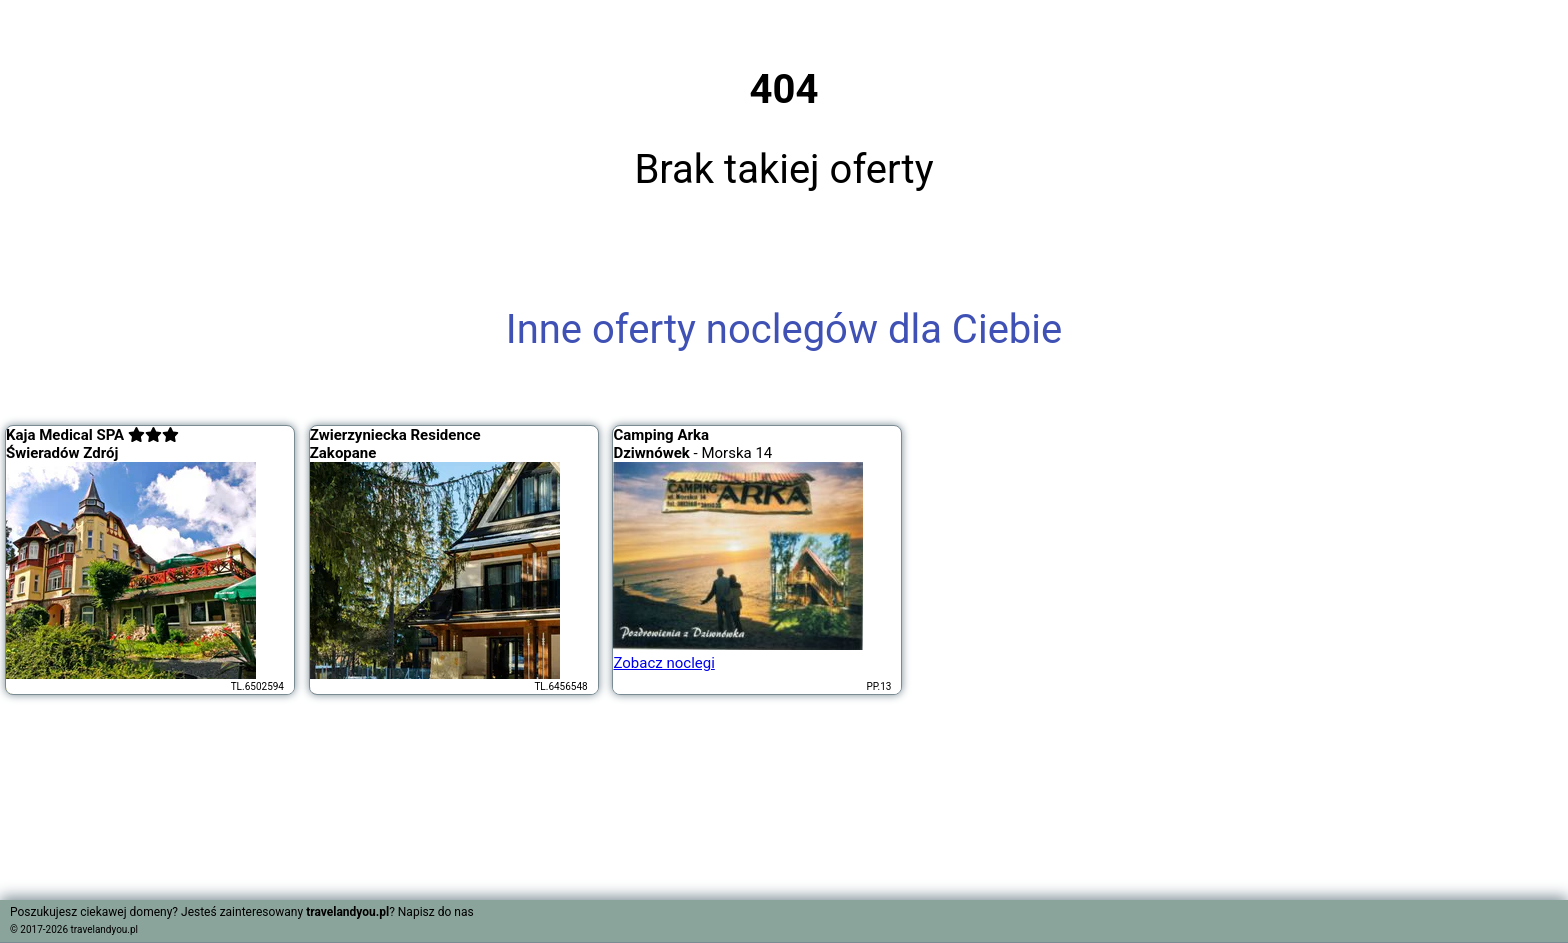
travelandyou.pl (105, 929)
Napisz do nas (436, 912)
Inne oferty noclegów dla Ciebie (784, 329)
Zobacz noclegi (663, 663)
